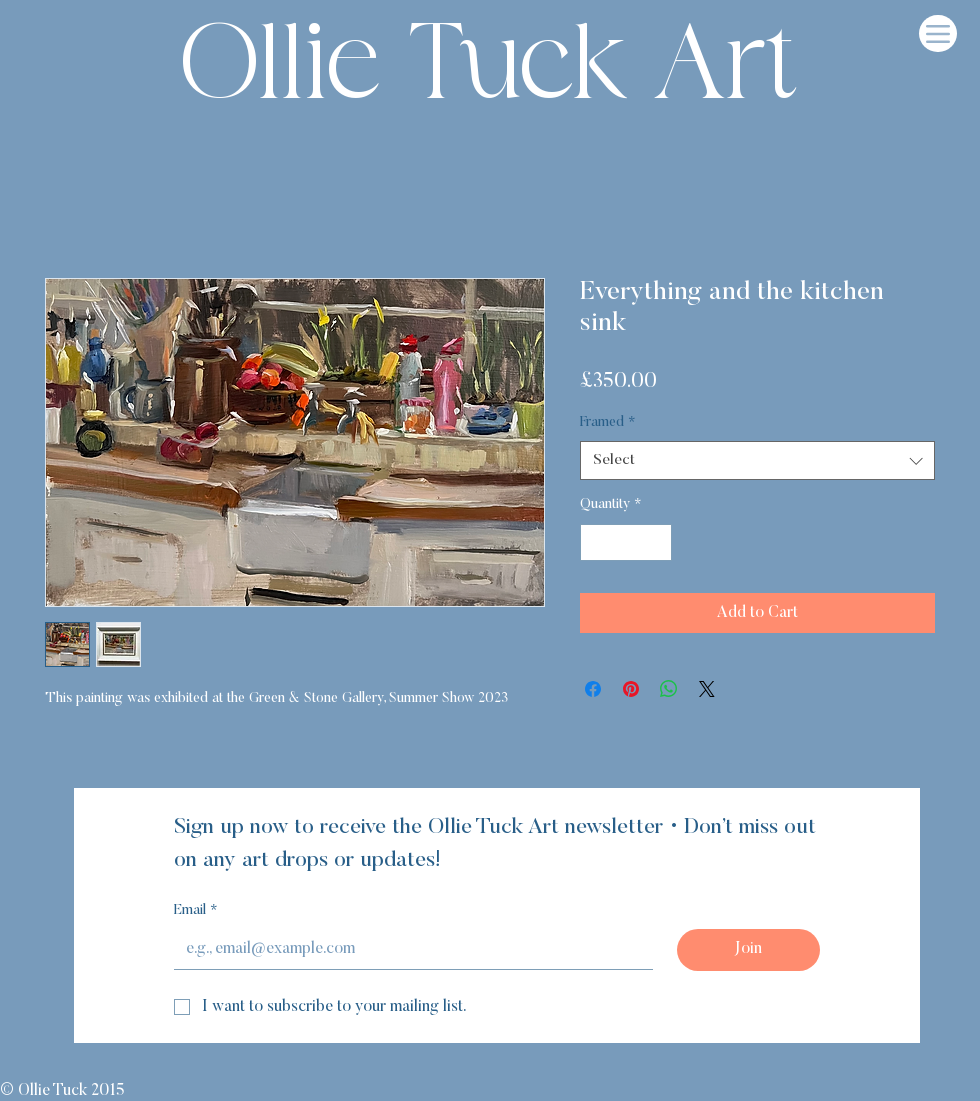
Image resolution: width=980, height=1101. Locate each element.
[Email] (407, 949)
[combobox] (757, 460)
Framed (608, 423)
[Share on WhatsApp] (669, 689)
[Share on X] (707, 689)
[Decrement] (595, 542)
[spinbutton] (626, 542)
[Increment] (656, 542)
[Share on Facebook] (593, 689)
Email (196, 912)
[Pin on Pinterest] (631, 689)
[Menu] (938, 33)
